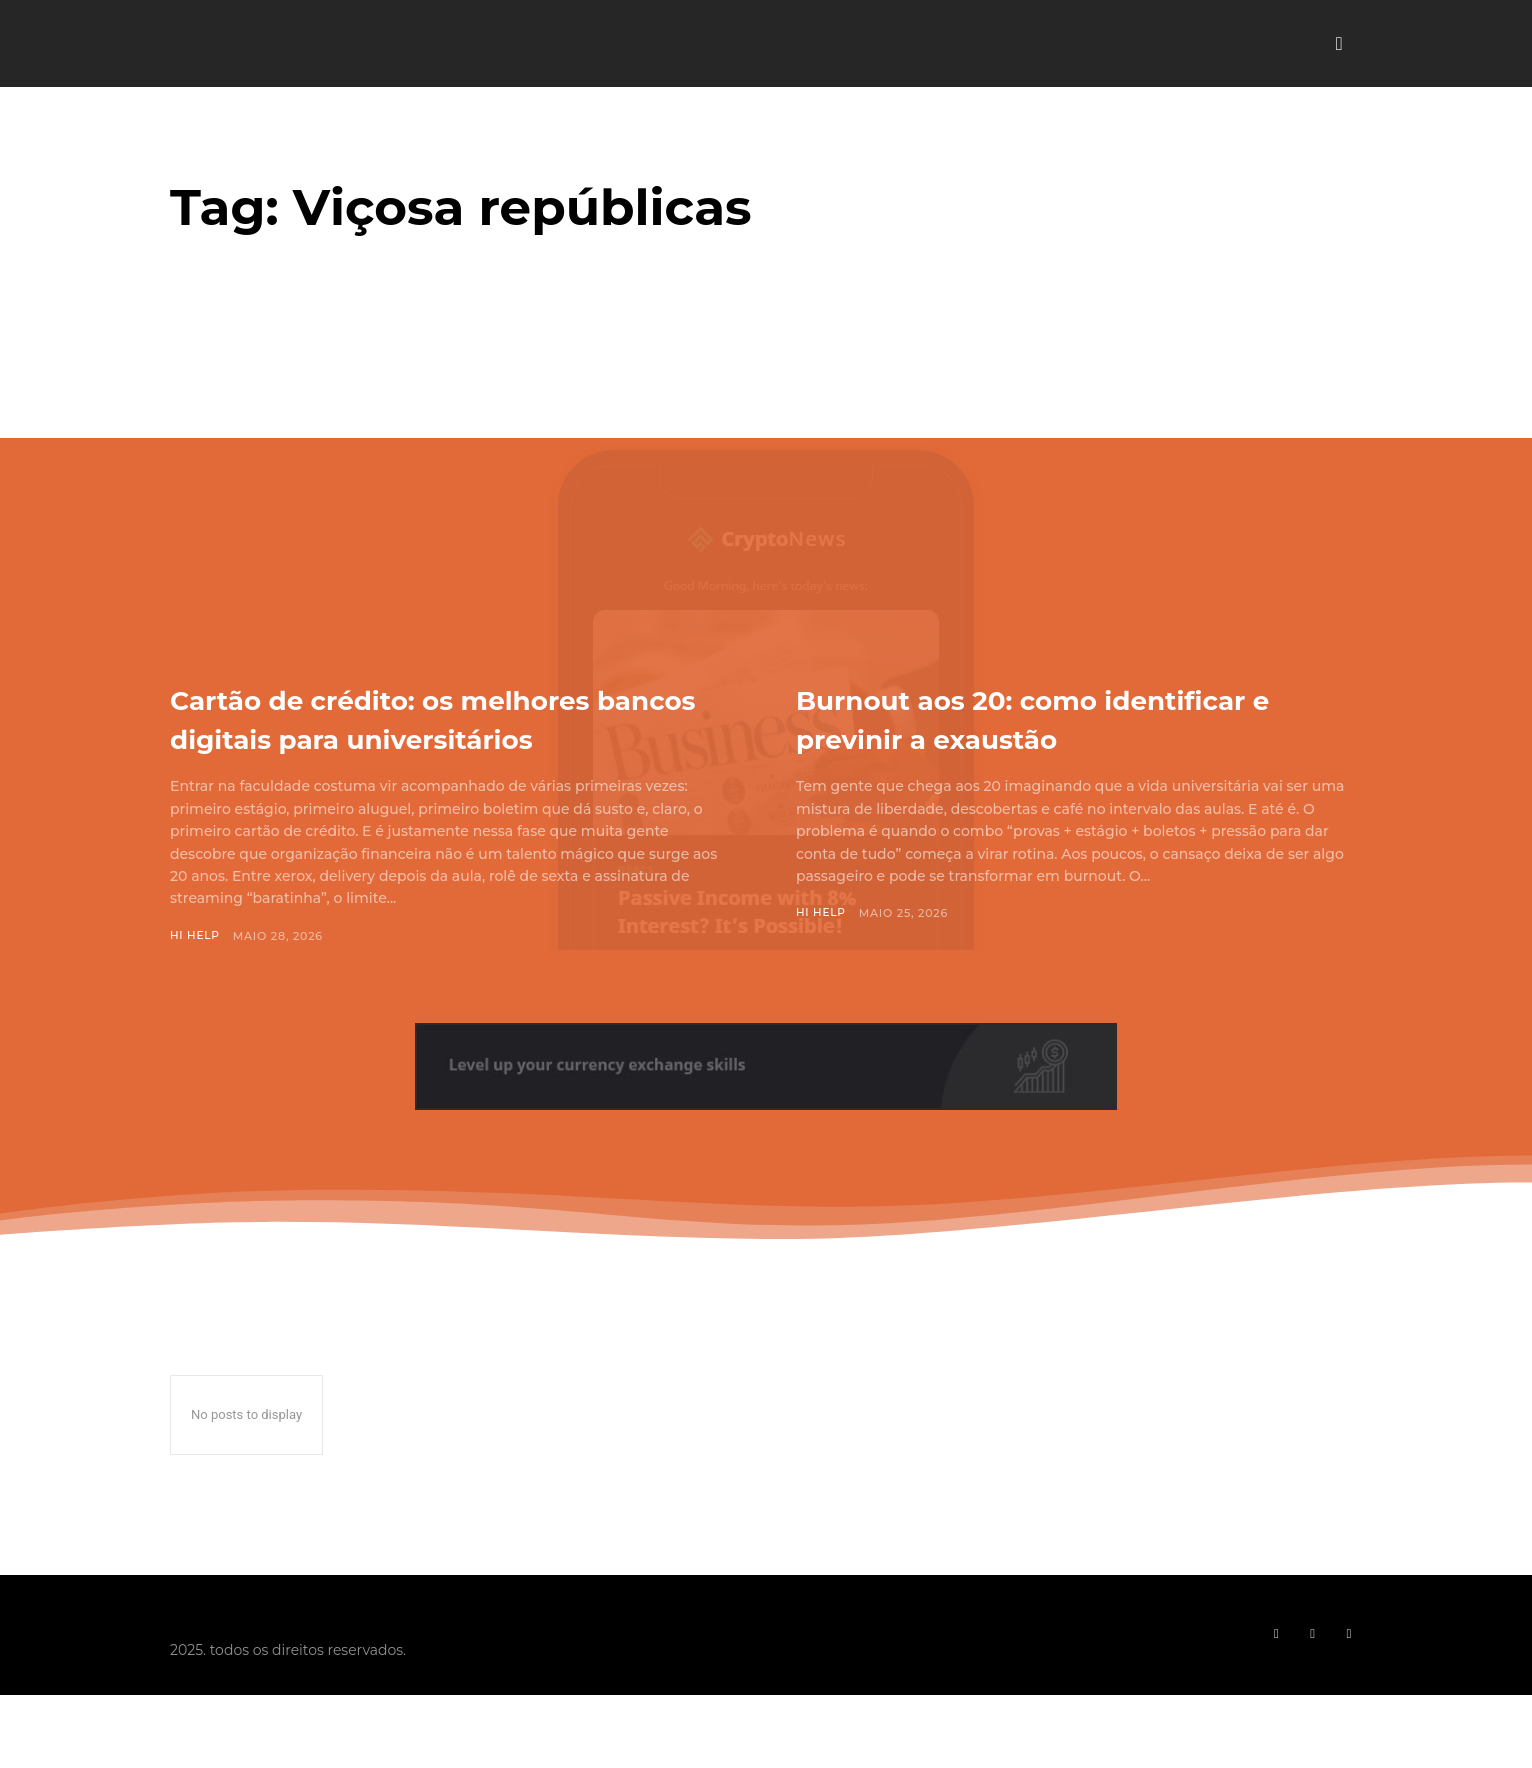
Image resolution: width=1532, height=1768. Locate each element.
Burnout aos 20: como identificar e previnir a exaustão (1077, 717)
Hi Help (196, 975)
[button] (1339, 44)
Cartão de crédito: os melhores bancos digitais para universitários (442, 737)
